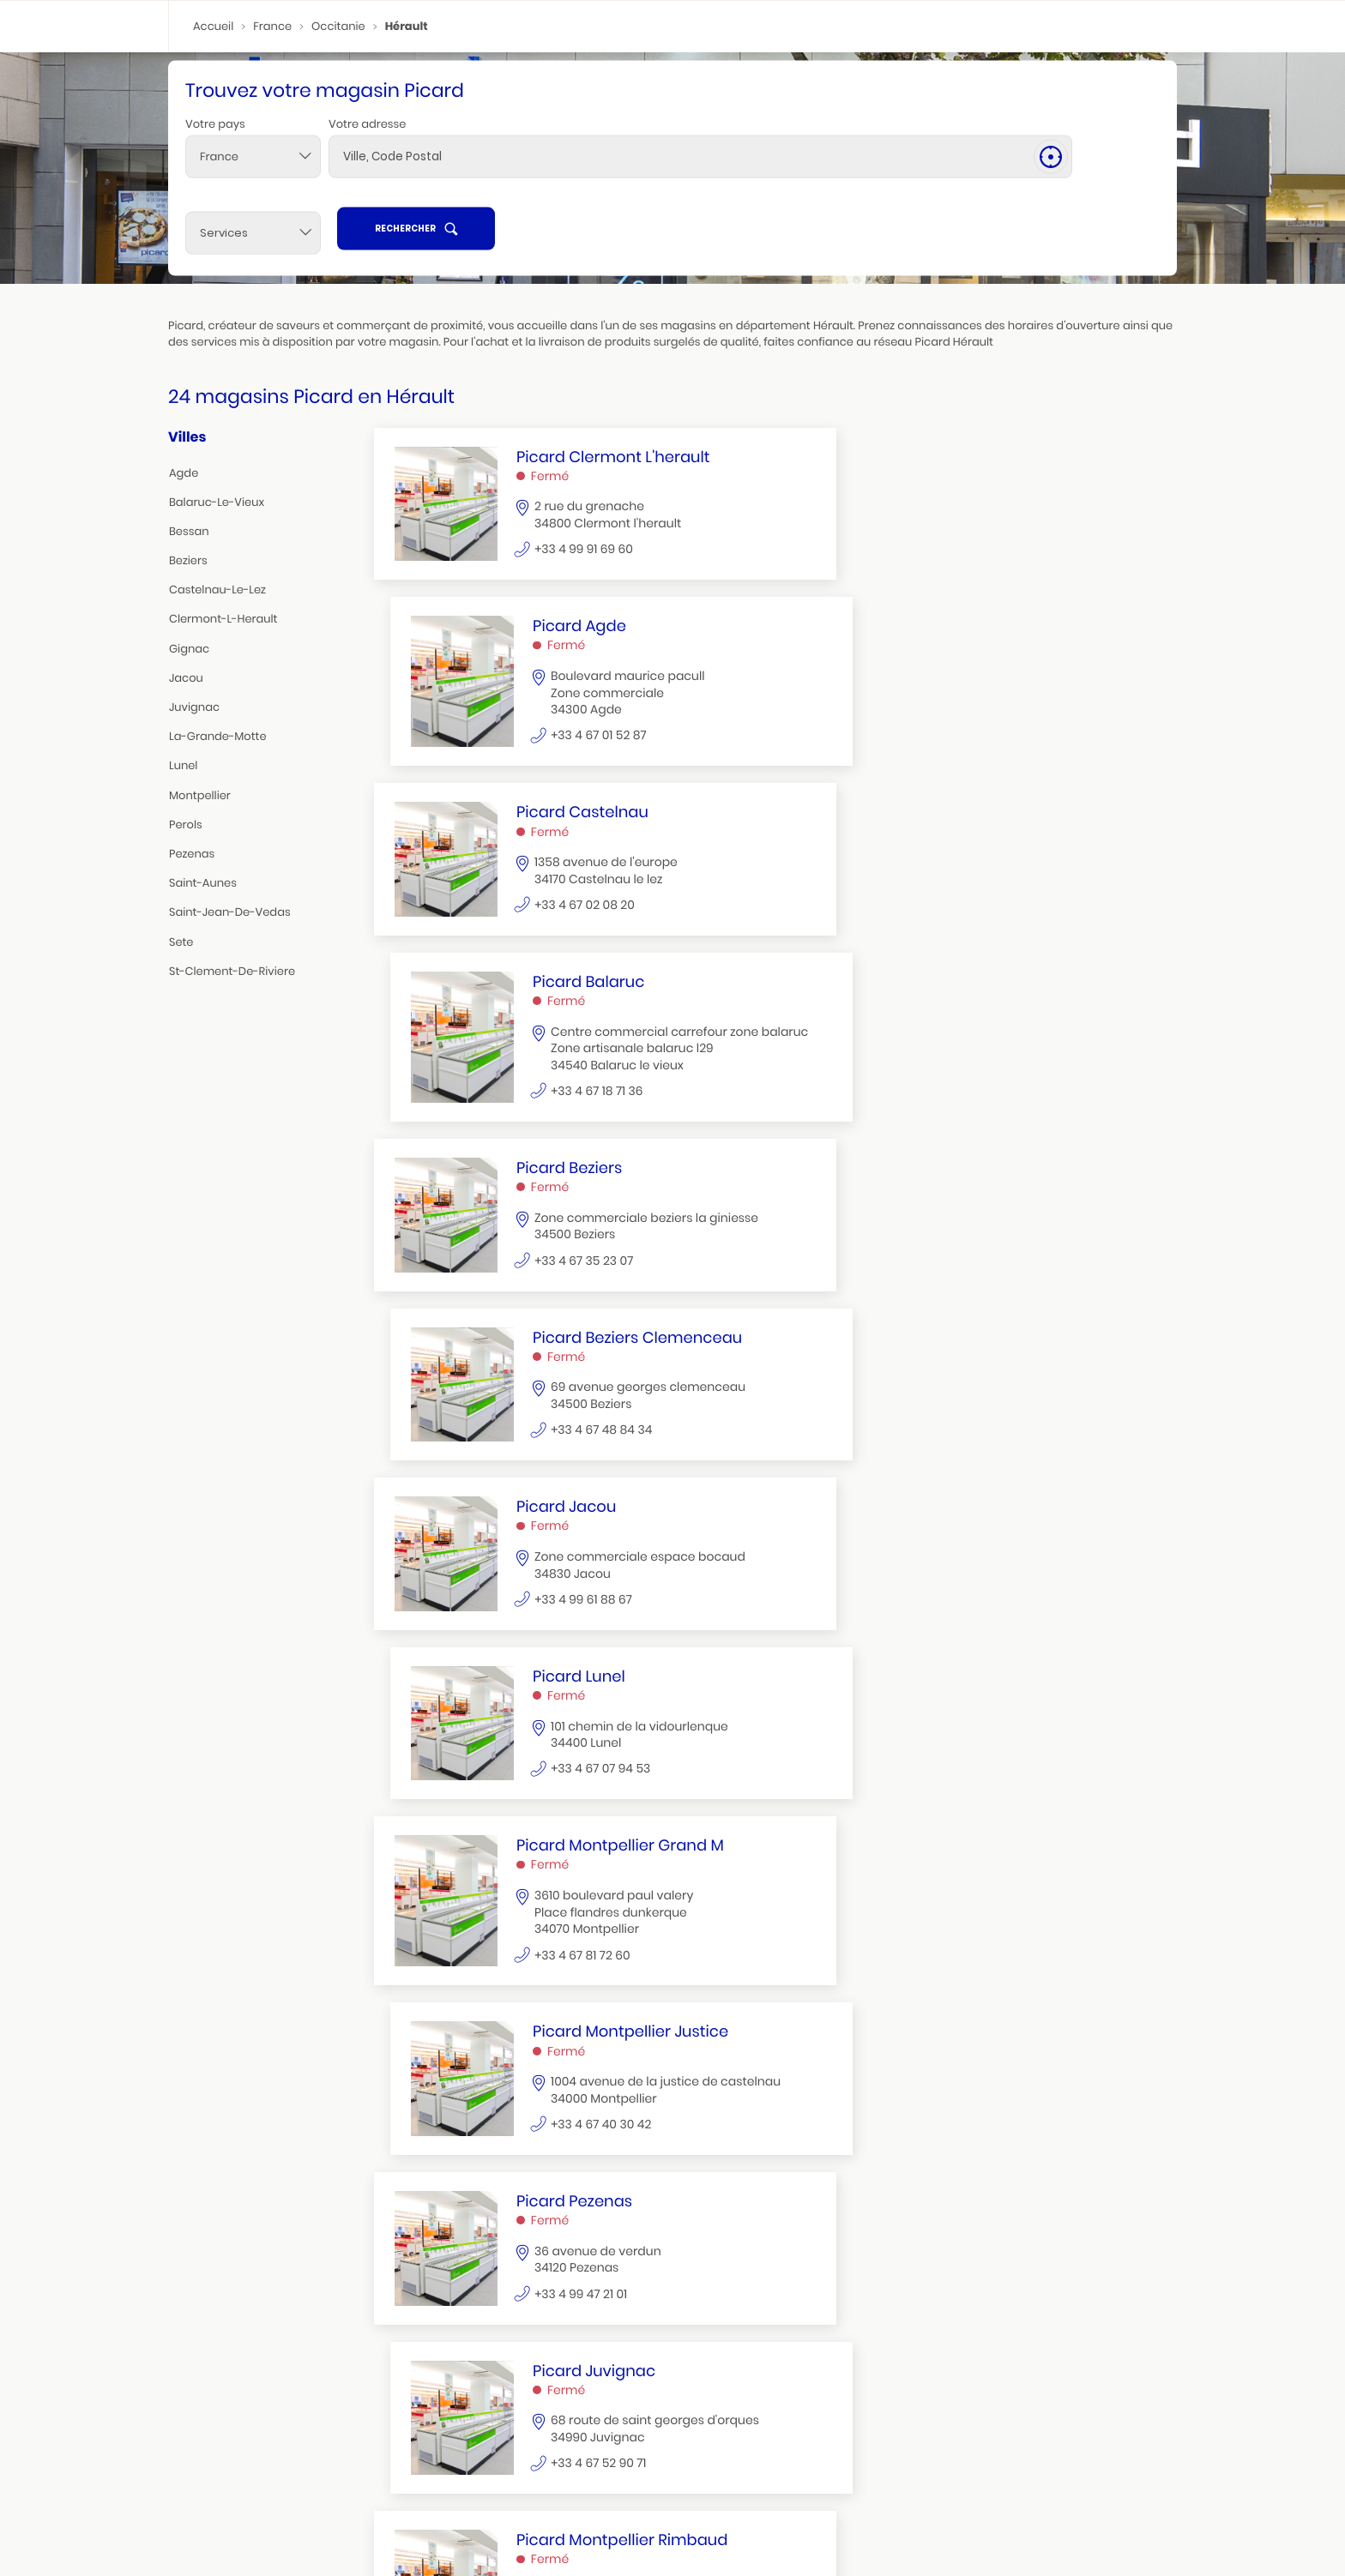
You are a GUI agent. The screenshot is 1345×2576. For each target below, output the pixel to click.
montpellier (200, 798)
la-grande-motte (218, 739)
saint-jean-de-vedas (230, 915)
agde (183, 475)
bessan (189, 534)
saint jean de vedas (422, 2519)
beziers (188, 564)
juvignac (194, 710)
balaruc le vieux (991, 2519)
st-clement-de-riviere (232, 974)
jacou (186, 680)
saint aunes (1070, 2519)
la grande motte (760, 2519)
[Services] (918, 194)
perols (185, 827)
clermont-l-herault (223, 622)
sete (181, 944)
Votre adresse (367, 161)
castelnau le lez (320, 2533)
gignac (189, 651)
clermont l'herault (225, 2533)
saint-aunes (203, 886)
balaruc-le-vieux (216, 505)
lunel (183, 769)
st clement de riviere (622, 2519)
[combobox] (253, 194)
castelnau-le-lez (217, 593)
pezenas (191, 856)
